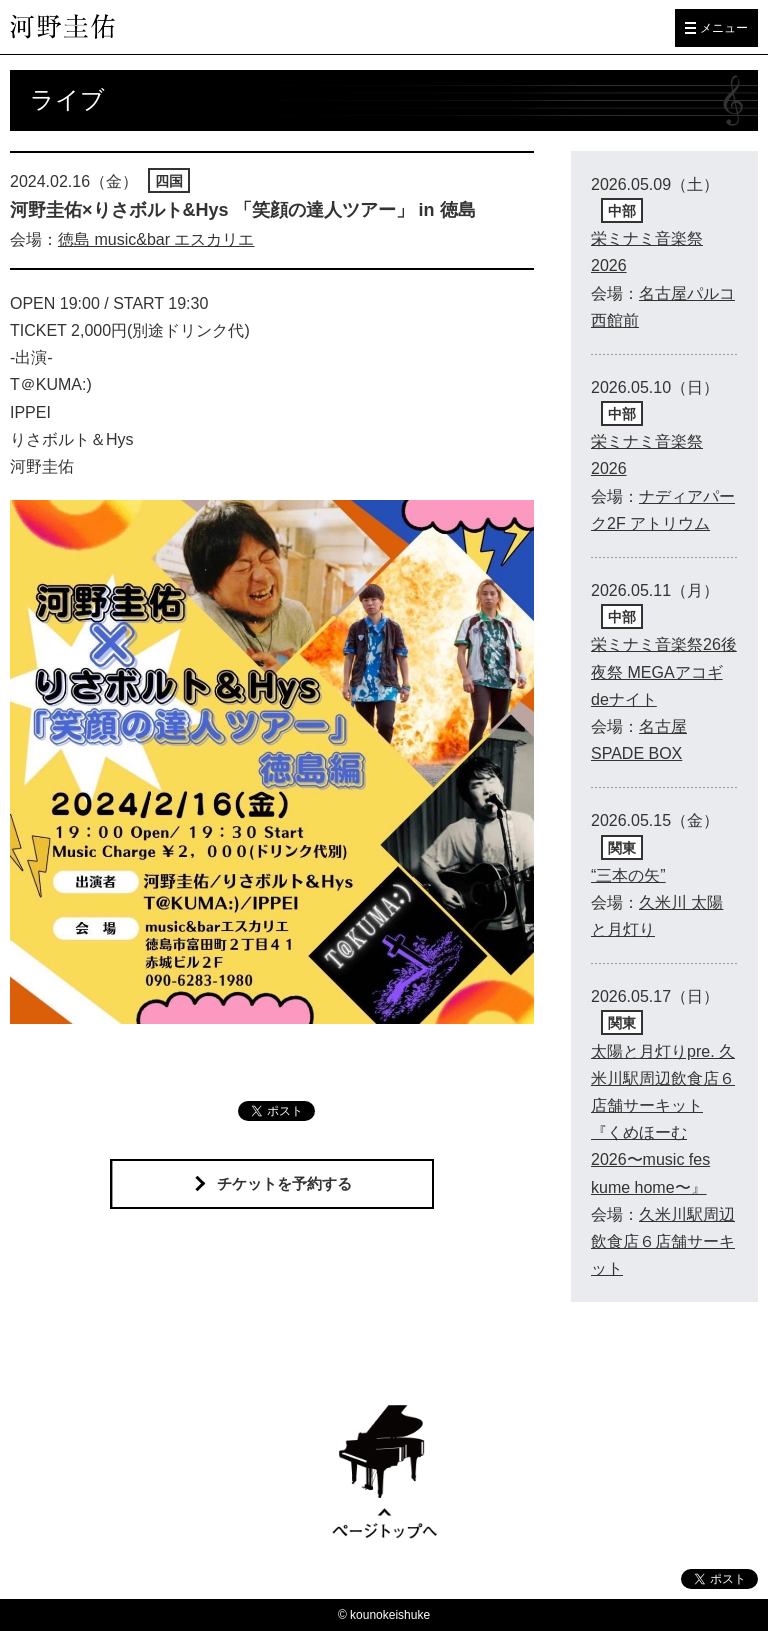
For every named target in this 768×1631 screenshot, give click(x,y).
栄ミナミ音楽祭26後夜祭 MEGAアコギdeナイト (664, 671)
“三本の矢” (628, 875)
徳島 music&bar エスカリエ (156, 239)
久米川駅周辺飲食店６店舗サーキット (663, 1241)
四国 (169, 181)
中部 (622, 211)
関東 (622, 848)
